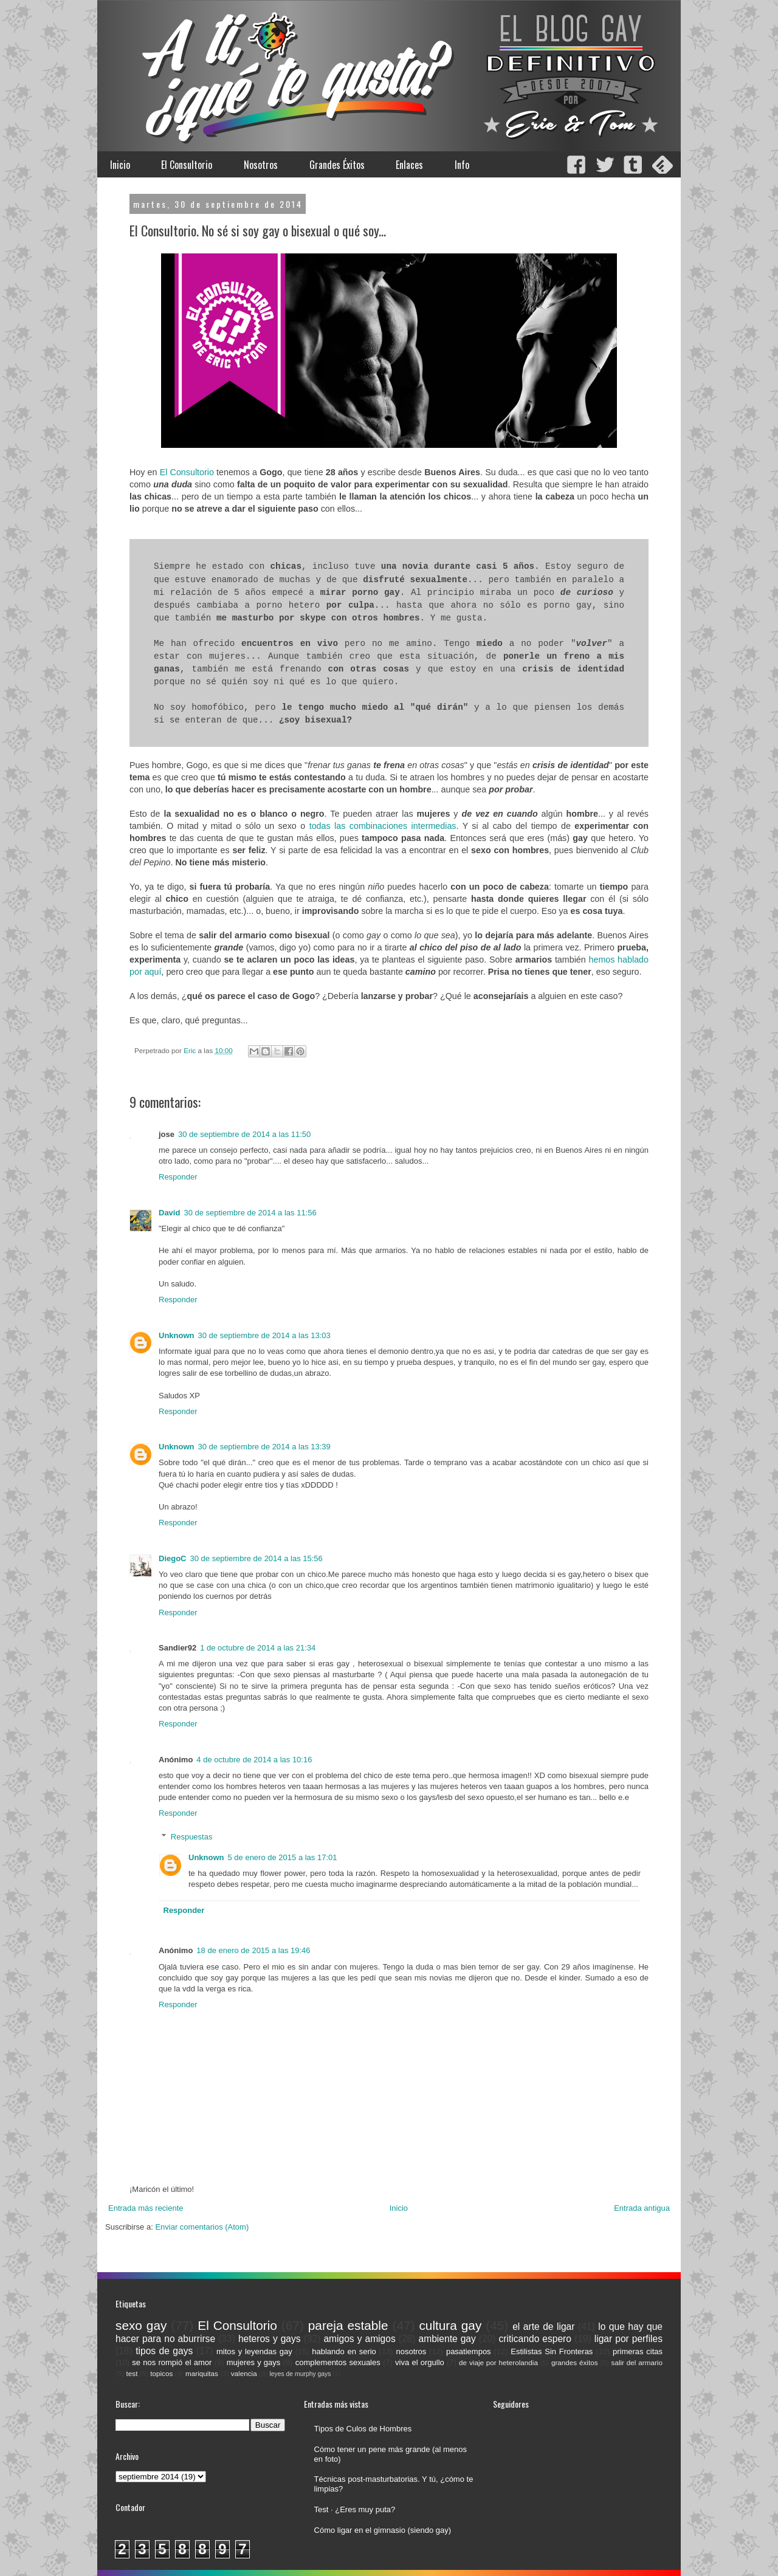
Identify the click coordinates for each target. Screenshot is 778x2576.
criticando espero (535, 2339)
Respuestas (192, 1836)
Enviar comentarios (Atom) (202, 2226)
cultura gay (450, 2325)
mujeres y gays (254, 2362)
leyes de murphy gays (300, 2374)
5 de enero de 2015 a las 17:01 (282, 1857)
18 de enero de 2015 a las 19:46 (253, 1950)
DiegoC (173, 1558)
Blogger (425, 2563)
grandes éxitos (574, 2362)
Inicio (120, 164)
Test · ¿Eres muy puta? (355, 2509)
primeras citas (638, 2351)
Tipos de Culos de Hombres (363, 2428)
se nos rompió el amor (172, 2362)
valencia (244, 2373)
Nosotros (261, 164)
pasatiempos (468, 2351)
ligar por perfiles (628, 2339)
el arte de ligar (543, 2326)
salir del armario (637, 2362)
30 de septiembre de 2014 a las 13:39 (264, 1446)
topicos (161, 2373)
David (169, 1212)
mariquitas (201, 2373)
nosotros (411, 2351)
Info (462, 164)
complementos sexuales (337, 2362)
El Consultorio (186, 164)
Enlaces (409, 164)
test (132, 2373)
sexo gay (141, 2325)
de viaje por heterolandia (498, 2362)
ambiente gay (447, 2339)
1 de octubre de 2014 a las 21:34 (257, 1647)
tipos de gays (164, 2351)
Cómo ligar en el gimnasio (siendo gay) (382, 2530)
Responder (178, 1176)
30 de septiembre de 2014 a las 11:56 (250, 1212)
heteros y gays (269, 2339)
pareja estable (348, 2325)
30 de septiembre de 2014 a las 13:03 (264, 1335)
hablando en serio (344, 2351)
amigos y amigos (359, 2339)
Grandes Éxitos (337, 164)
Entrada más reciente (146, 2208)
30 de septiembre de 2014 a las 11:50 (244, 1134)
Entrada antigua (642, 2208)
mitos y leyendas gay (254, 2351)
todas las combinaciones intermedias (382, 826)
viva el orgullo (419, 2362)
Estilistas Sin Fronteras (552, 2351)
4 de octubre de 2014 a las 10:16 (254, 1759)
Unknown (176, 1335)
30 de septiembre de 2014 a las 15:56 (256, 1558)
